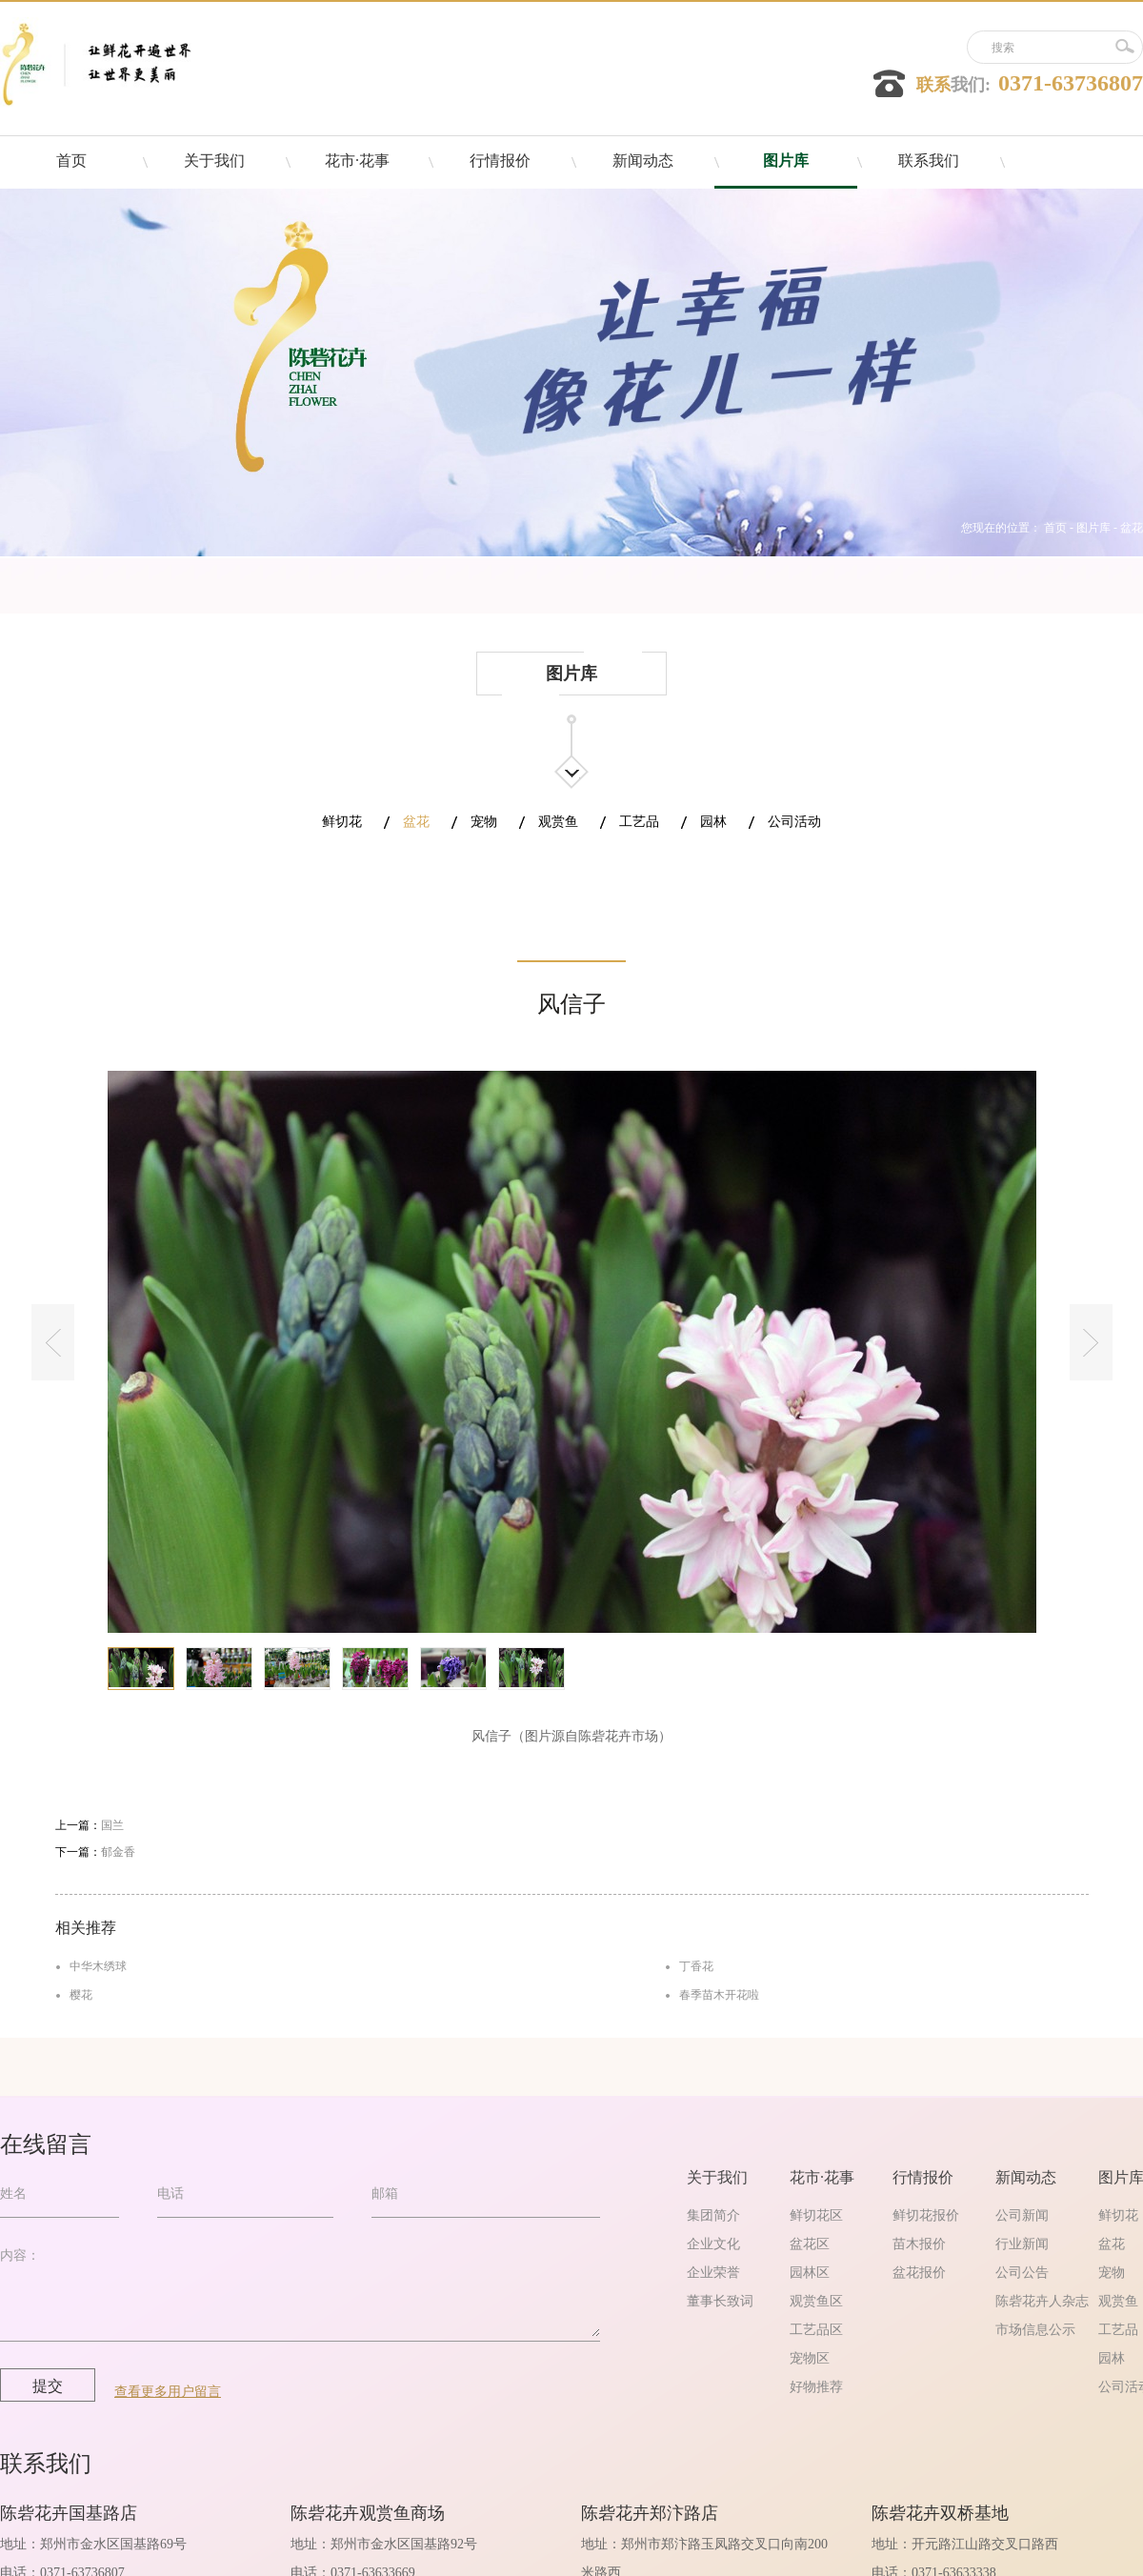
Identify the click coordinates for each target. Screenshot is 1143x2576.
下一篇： (95, 1852)
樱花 (81, 1995)
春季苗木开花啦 (719, 1995)
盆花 (1131, 527)
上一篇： (89, 1825)
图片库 (1093, 527)
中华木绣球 (98, 1966)
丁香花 (696, 1966)
